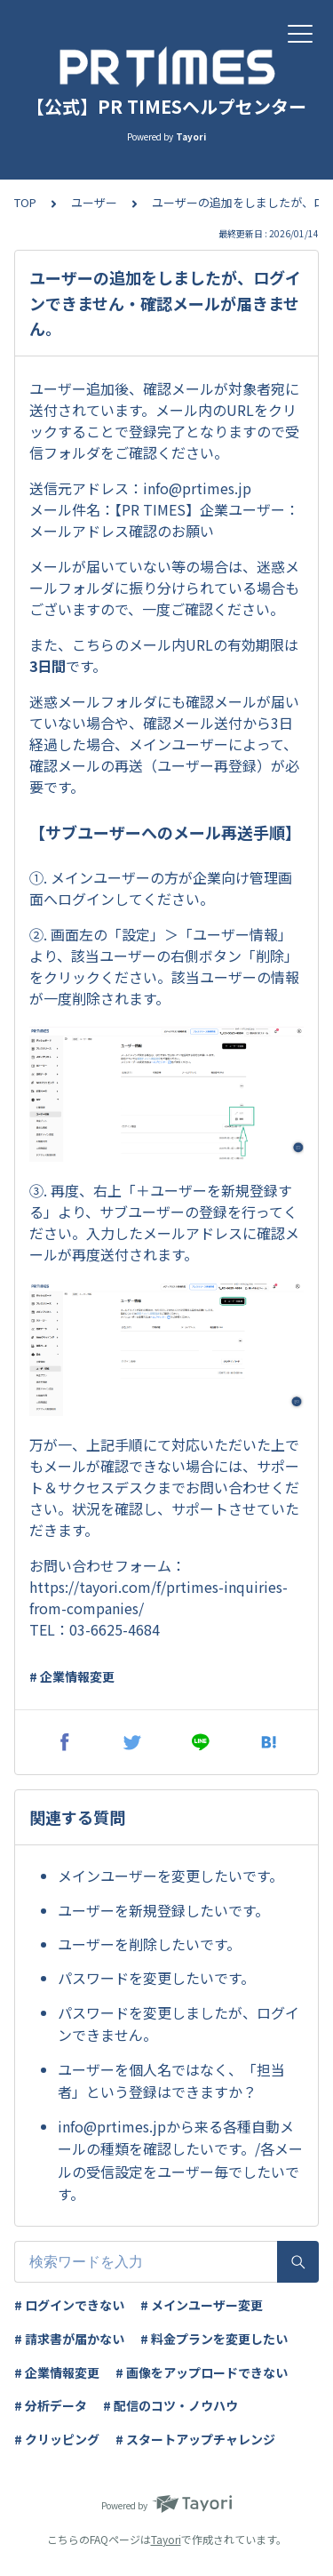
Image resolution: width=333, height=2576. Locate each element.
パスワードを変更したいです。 (156, 1977)
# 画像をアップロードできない (201, 2372)
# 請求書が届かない (69, 2339)
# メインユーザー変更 (201, 2305)
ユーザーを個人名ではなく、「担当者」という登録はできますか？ (171, 2081)
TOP (25, 202)
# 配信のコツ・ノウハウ (170, 2405)
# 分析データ (50, 2405)
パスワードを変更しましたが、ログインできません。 (178, 2024)
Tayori (166, 2539)
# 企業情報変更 (72, 1676)
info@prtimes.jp (197, 488)
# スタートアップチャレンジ (195, 2439)
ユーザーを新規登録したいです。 (163, 1910)
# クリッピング (56, 2439)
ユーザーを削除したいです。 (149, 1944)
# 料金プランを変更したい (214, 2339)
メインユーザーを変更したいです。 (170, 1875)
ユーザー (94, 202)
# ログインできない (69, 2305)
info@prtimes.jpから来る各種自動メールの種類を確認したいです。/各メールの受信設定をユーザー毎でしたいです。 (180, 2160)
